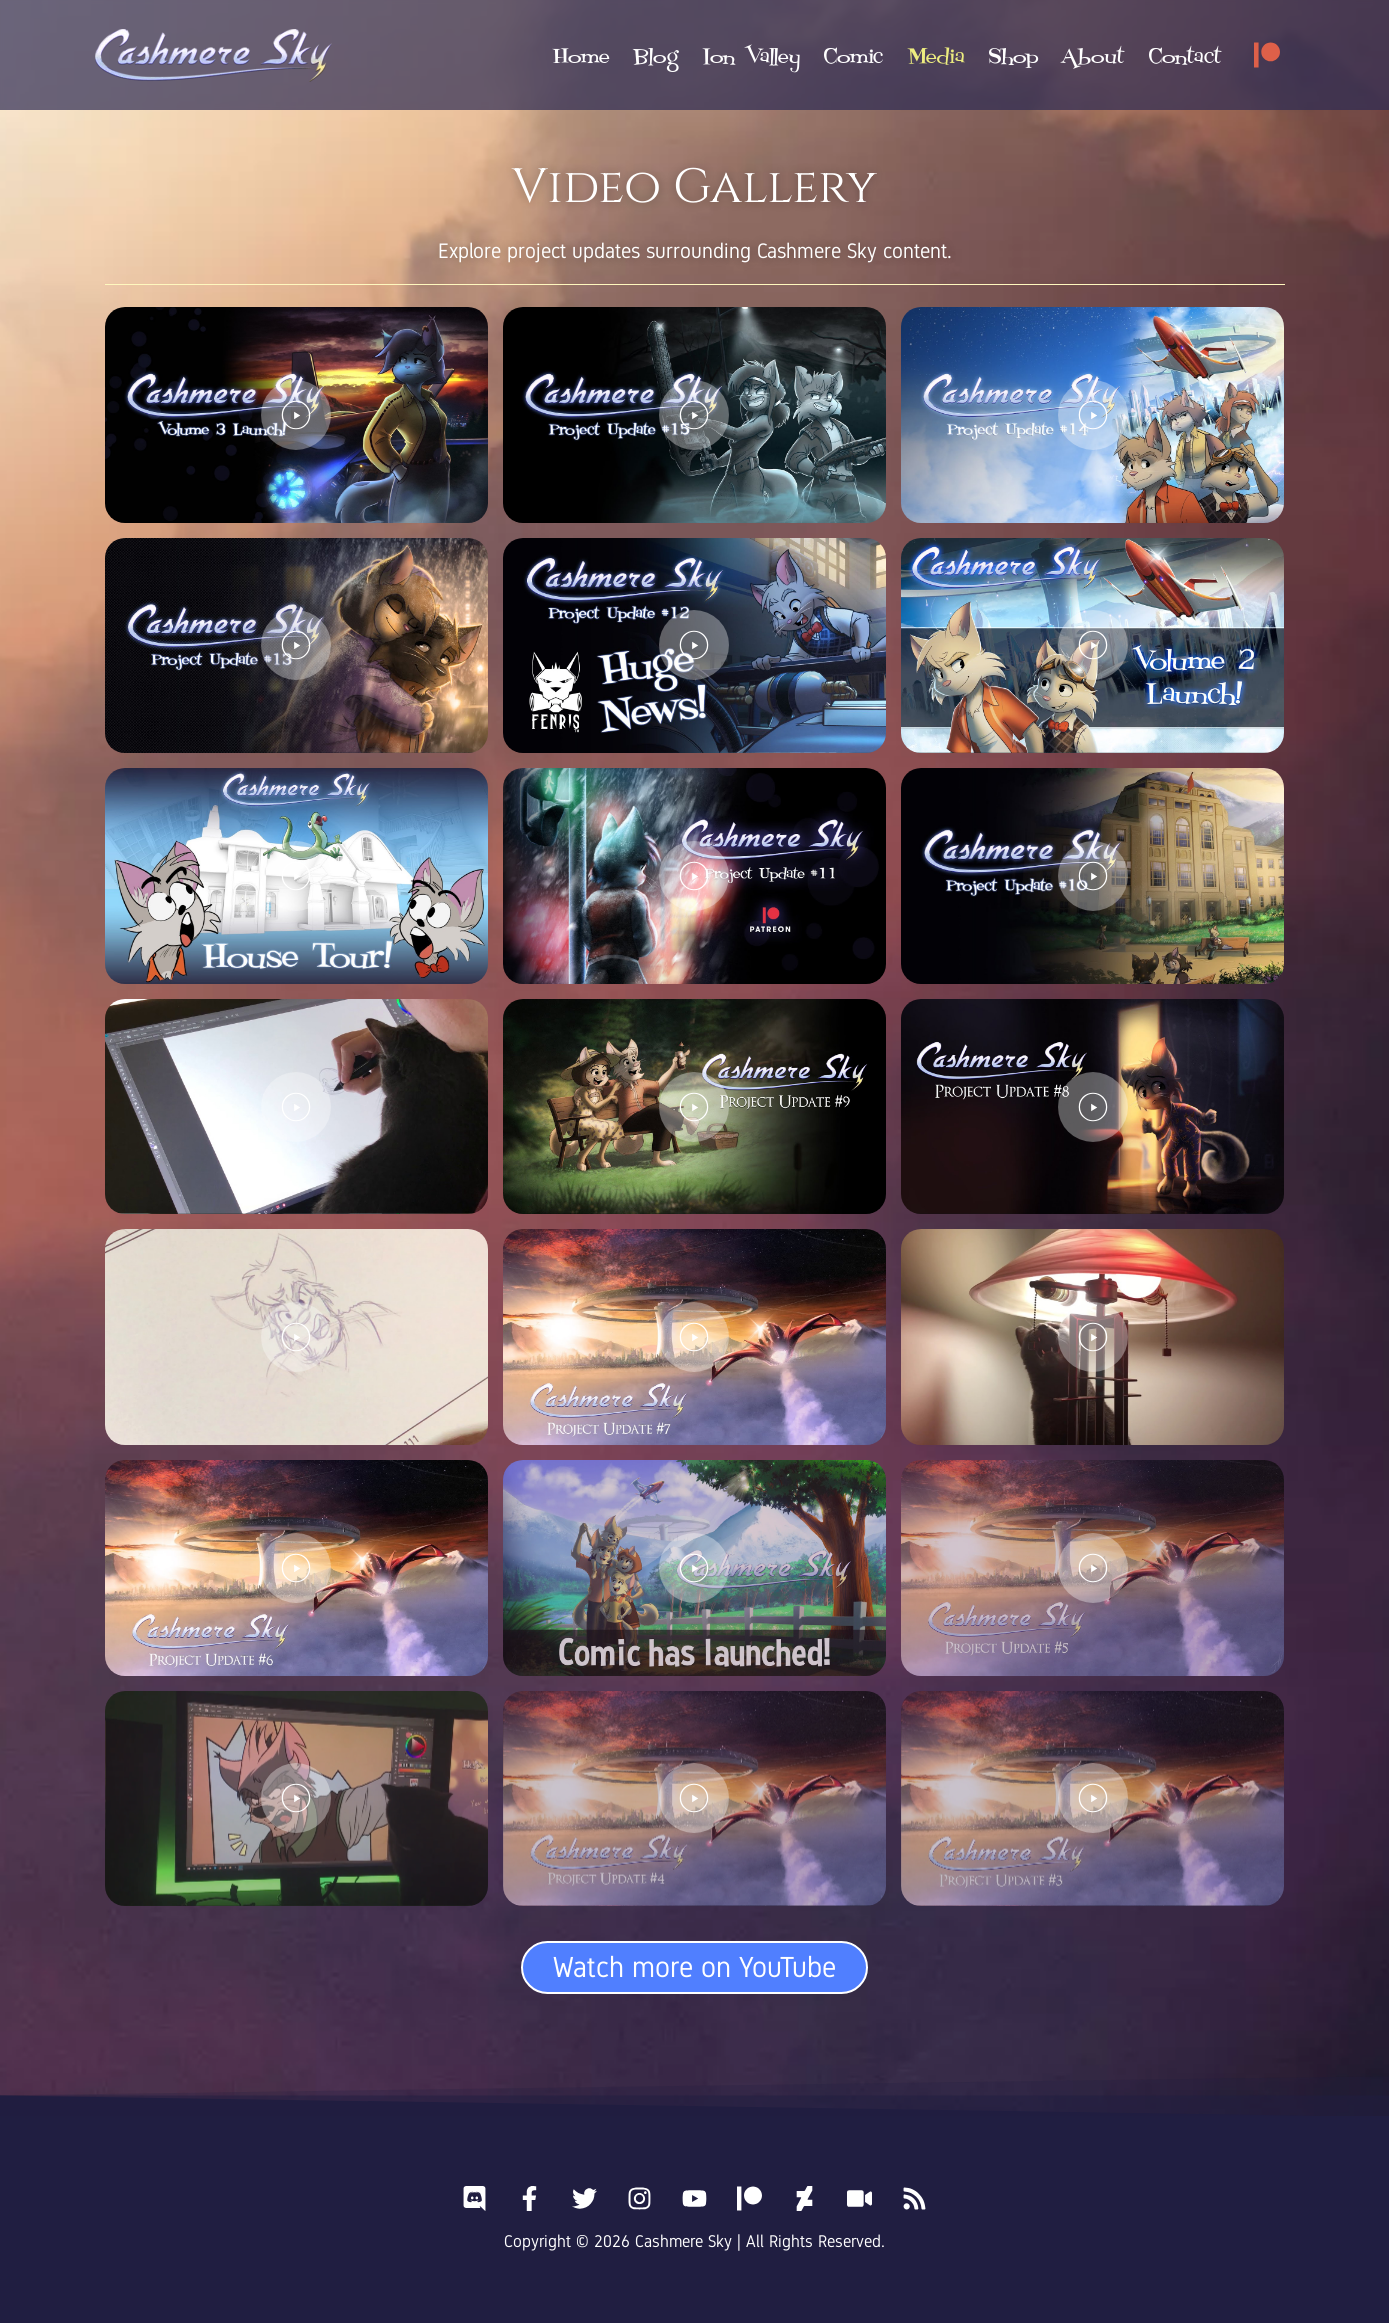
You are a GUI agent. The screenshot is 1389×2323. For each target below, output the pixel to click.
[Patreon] (1267, 55)
